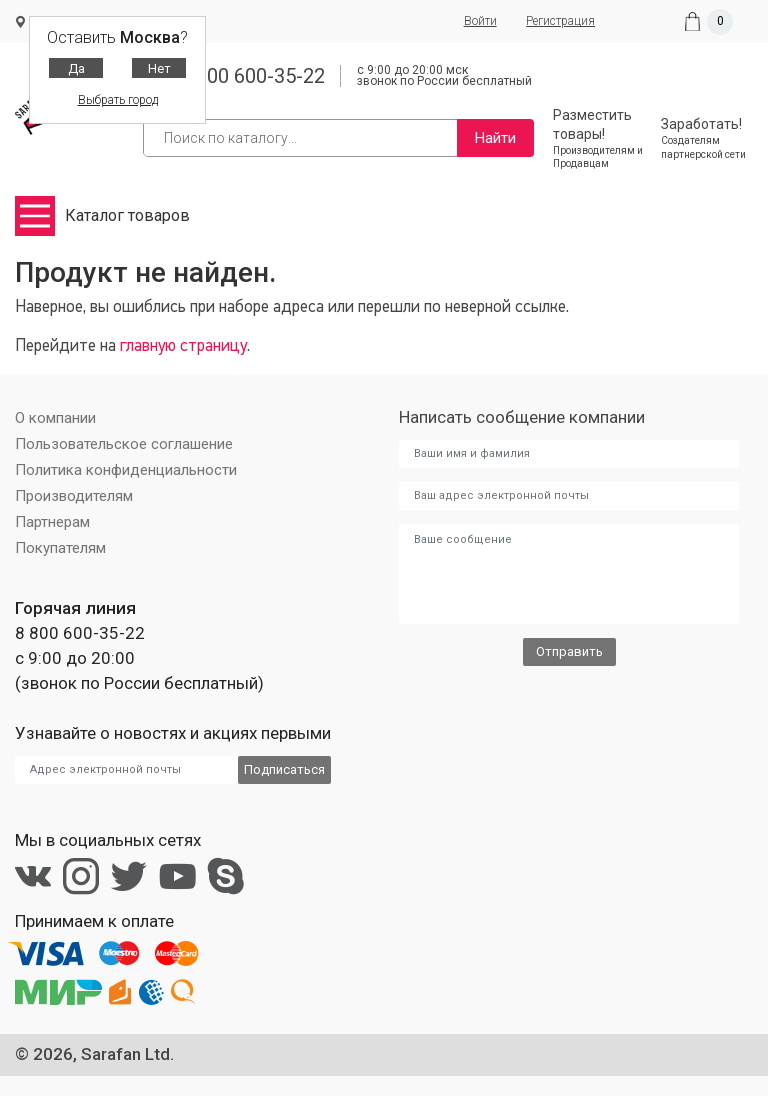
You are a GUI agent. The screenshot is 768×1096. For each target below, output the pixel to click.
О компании (55, 418)
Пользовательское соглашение (124, 444)
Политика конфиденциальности (126, 470)
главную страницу (183, 346)
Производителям (74, 496)
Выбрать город (118, 100)
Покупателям (60, 548)
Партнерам (52, 522)
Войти (478, 21)
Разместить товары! (599, 139)
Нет (159, 68)
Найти (495, 138)
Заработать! (707, 138)
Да (76, 68)
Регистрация (559, 21)
